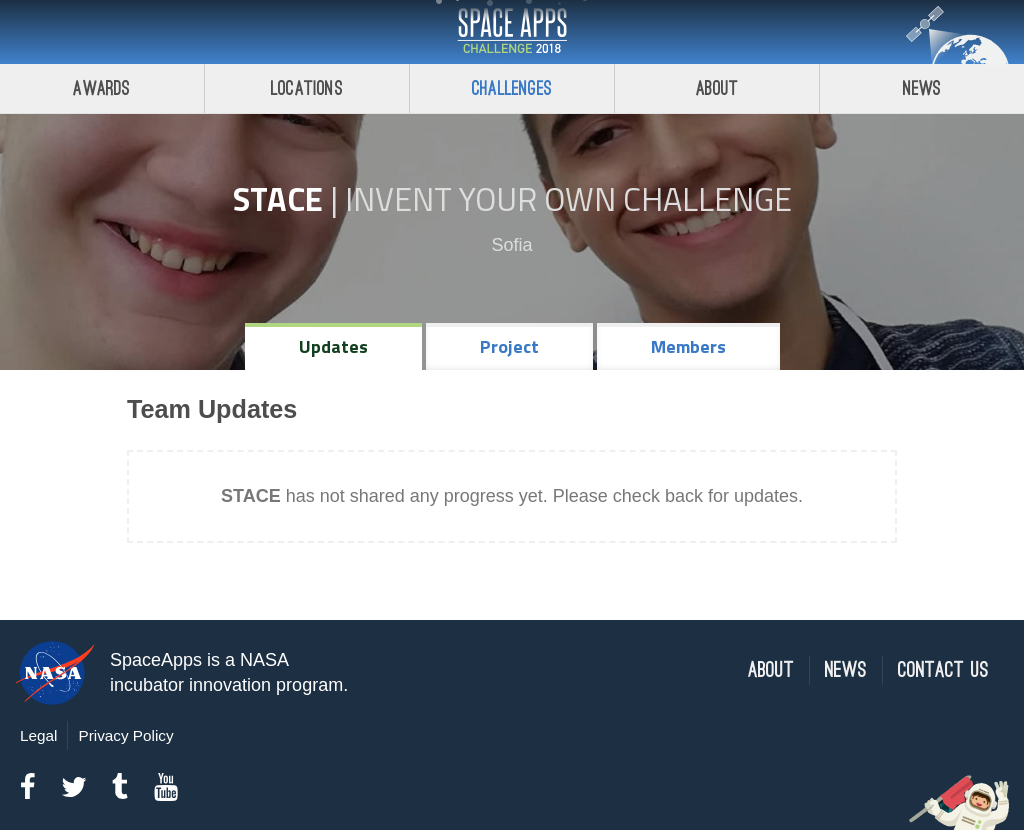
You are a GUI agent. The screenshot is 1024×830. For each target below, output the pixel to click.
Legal (38, 735)
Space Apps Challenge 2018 (512, 32)
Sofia (511, 245)
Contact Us (943, 670)
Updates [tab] (333, 346)
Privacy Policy (125, 735)
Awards (101, 88)
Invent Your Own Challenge (568, 199)
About (717, 88)
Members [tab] (688, 346)
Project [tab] (509, 346)
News (922, 88)
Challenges (512, 88)
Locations (307, 88)
